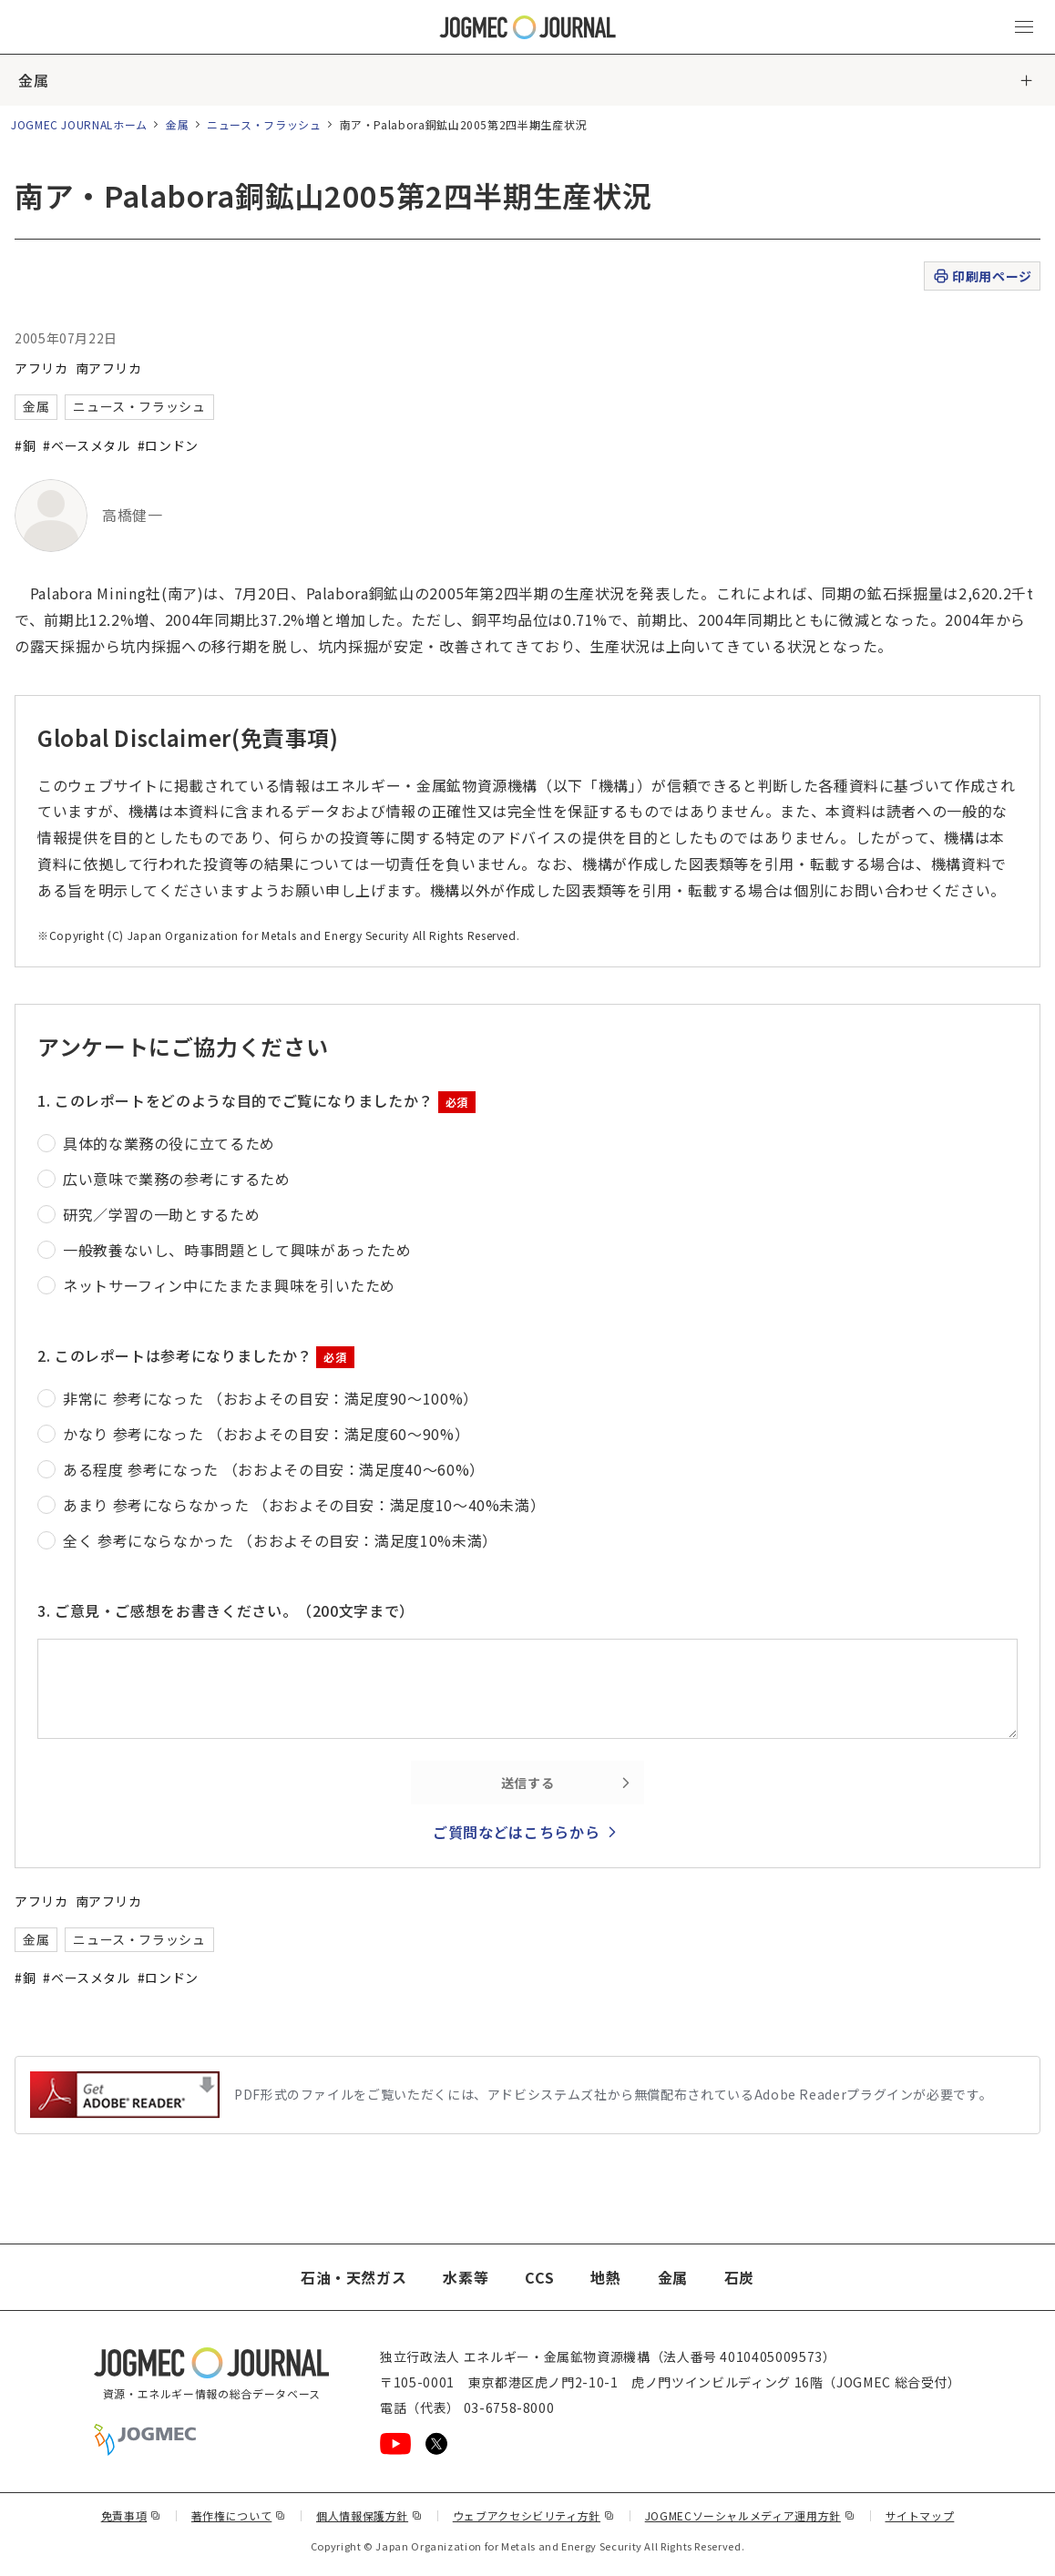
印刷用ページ (981, 276)
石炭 (739, 2277)
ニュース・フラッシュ (264, 124)
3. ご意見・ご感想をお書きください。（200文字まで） (226, 1610)
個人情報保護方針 (369, 2515)
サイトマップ (920, 2515)
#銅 (25, 445)
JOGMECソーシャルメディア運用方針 (750, 2515)
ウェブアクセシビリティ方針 (534, 2515)
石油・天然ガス (353, 2277)
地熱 (605, 2277)
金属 (33, 80)
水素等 (465, 2277)
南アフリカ (109, 368)
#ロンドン (168, 445)
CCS (539, 2277)
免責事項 (131, 2515)
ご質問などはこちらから (516, 1832)
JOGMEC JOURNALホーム (79, 124)
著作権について (238, 2515)
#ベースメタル (86, 445)
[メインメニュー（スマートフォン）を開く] (1024, 27)
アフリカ (41, 368)
